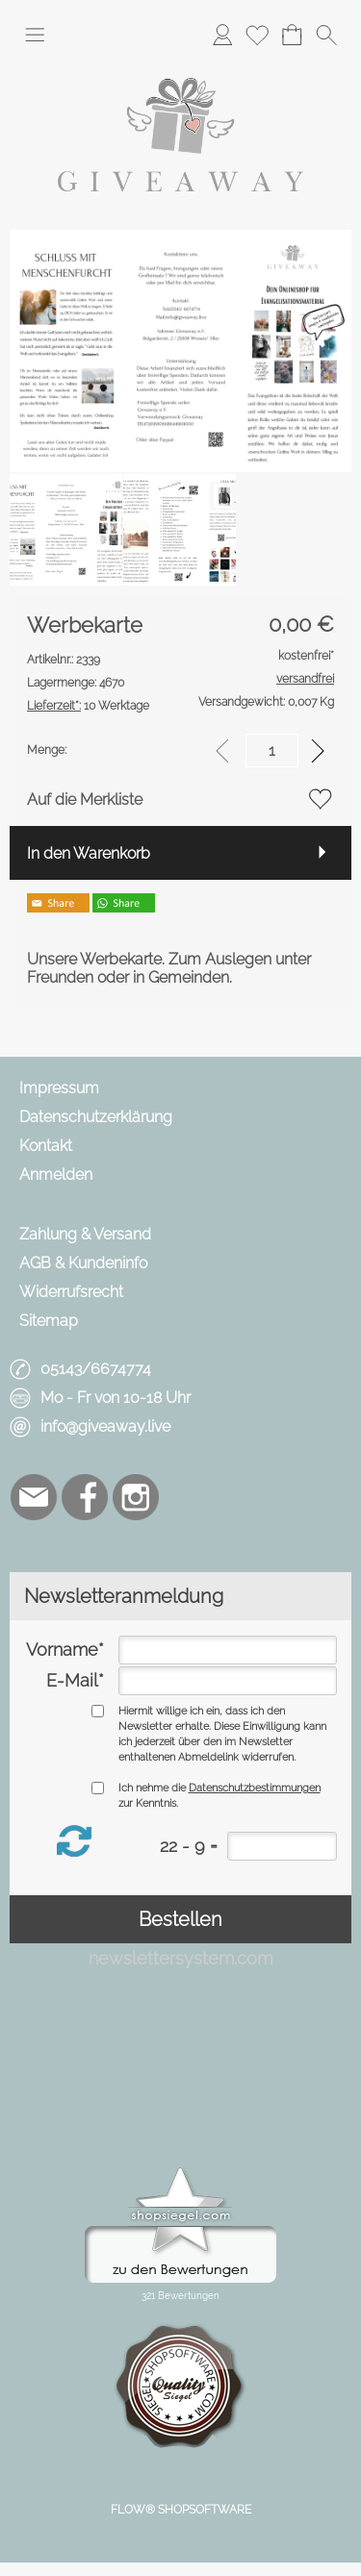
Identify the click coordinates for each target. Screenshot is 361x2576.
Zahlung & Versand (85, 1234)
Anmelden (55, 1174)
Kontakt (45, 1146)
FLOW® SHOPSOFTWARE (181, 2509)
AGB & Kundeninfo (83, 1263)
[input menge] (271, 750)
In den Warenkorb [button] (88, 853)
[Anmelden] (222, 34)
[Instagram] (136, 1497)
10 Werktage (88, 706)
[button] (34, 34)
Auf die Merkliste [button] (84, 799)
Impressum (59, 1088)
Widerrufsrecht (71, 1292)
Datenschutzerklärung (95, 1117)
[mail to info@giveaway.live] (34, 1497)
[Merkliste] (257, 34)
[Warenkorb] (291, 34)
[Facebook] (85, 1497)
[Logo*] (180, 66)
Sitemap (48, 1321)
